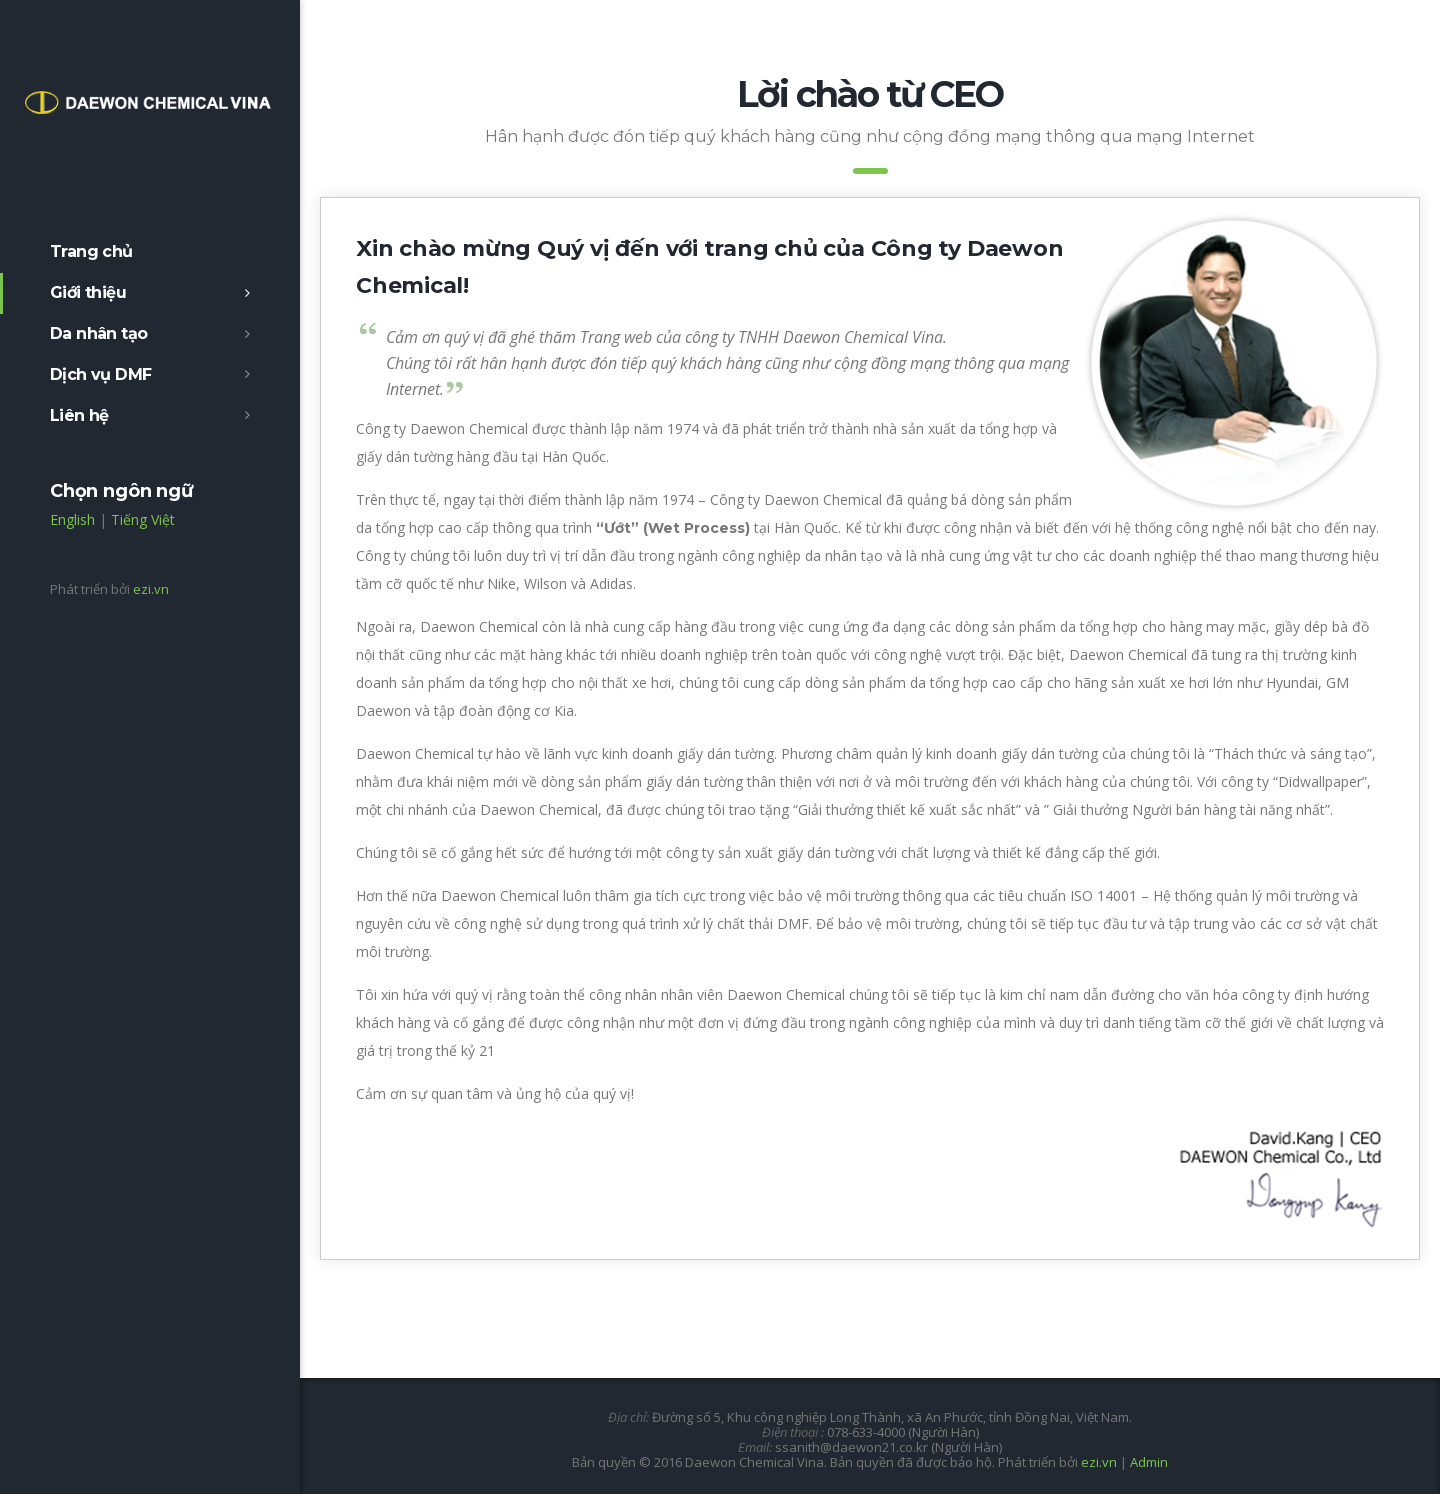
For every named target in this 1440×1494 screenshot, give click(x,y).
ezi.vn (151, 589)
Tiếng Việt (143, 519)
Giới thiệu (88, 292)
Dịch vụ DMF (100, 374)
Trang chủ (91, 251)
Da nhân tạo (98, 333)
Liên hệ (79, 415)
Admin (1149, 1462)
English (72, 519)
